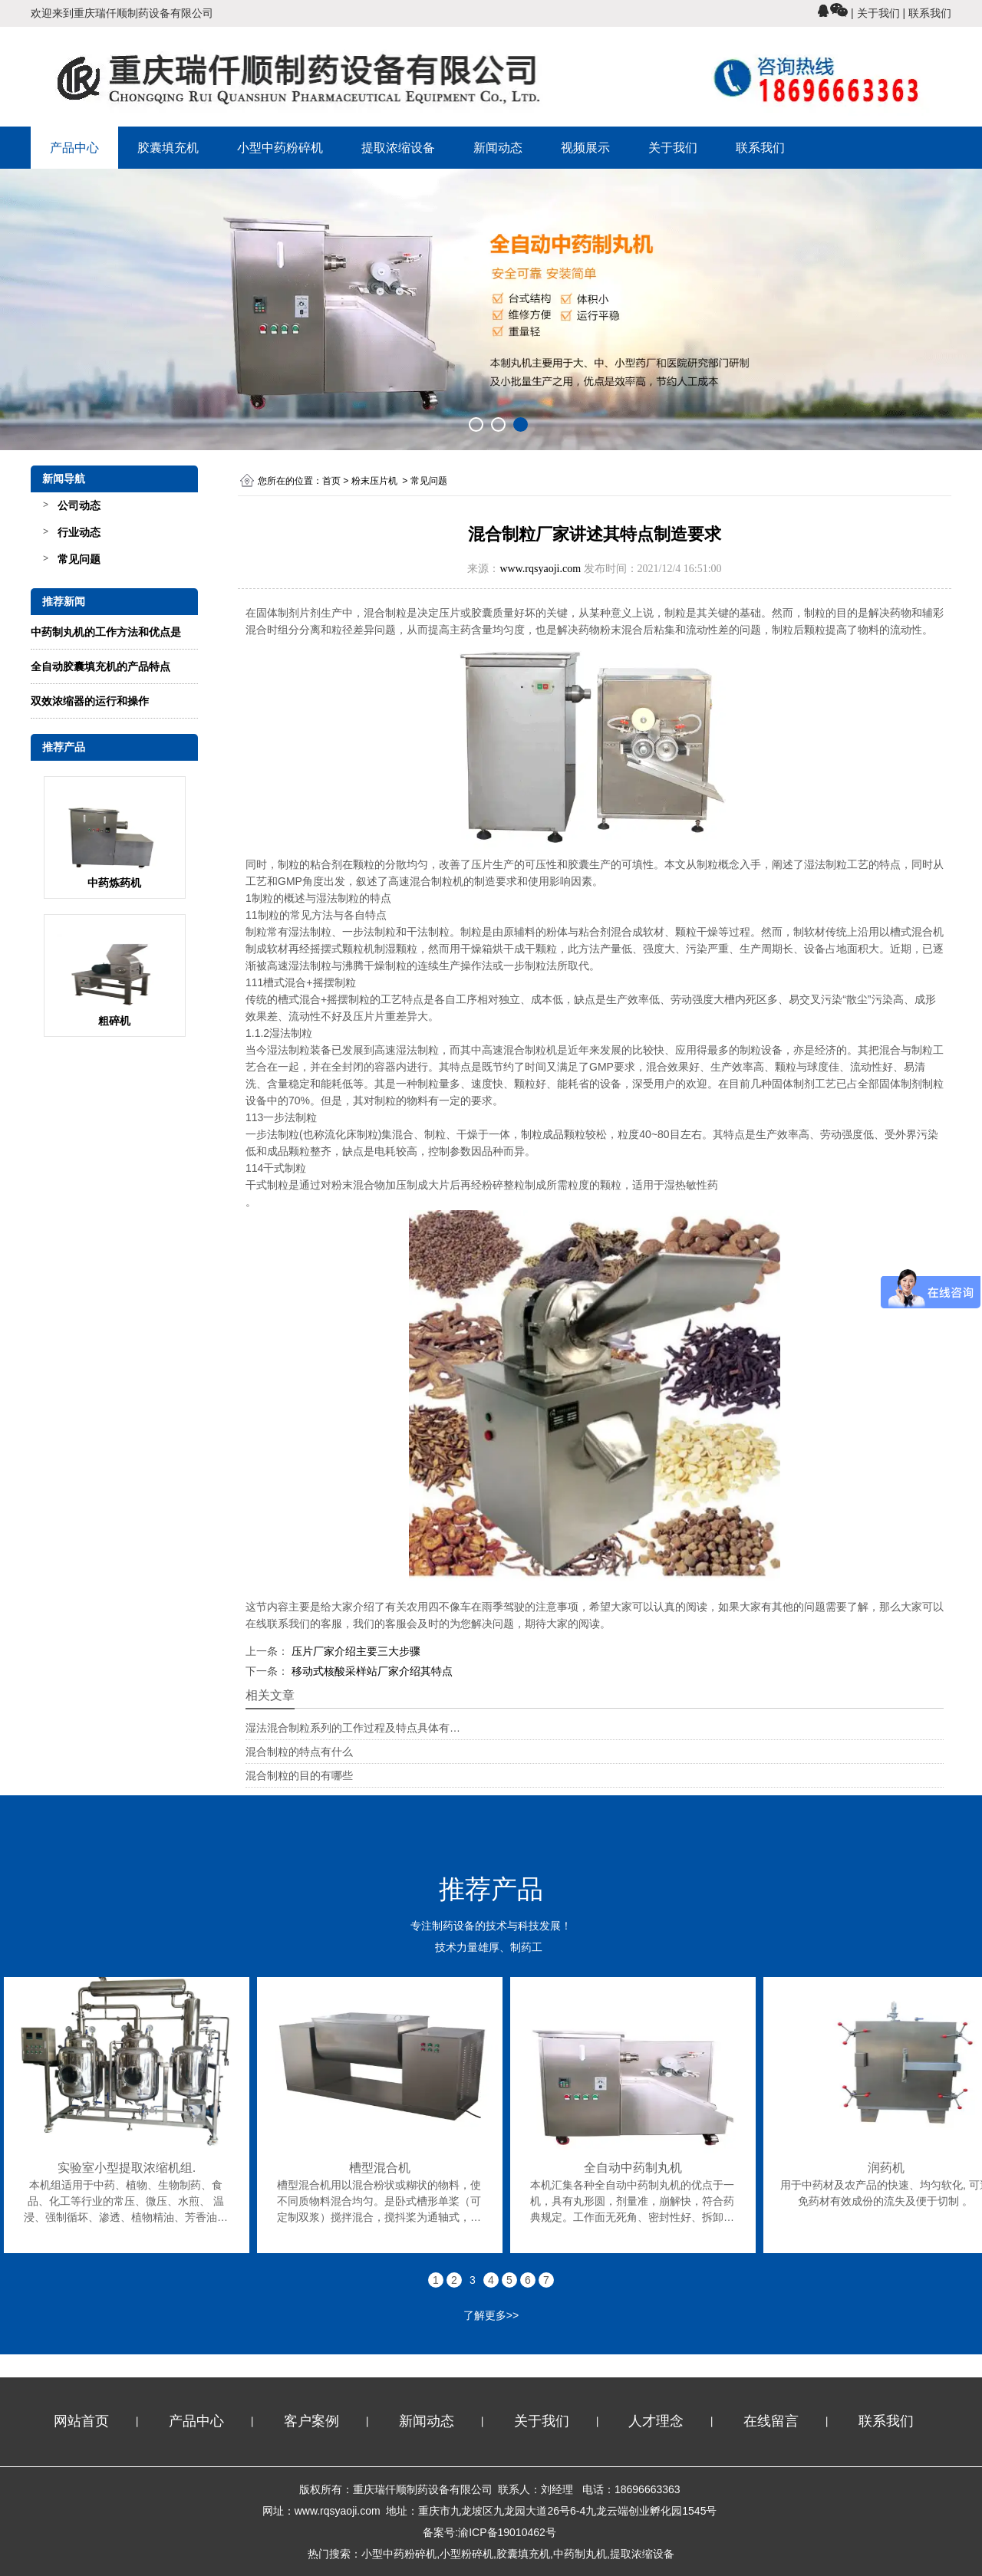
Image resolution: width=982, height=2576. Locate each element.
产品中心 (74, 147)
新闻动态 (497, 147)
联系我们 (760, 147)
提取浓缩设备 (398, 147)
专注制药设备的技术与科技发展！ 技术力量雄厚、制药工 (491, 1908)
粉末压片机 (374, 480)
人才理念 (656, 2421)
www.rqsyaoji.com (540, 568)
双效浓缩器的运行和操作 (90, 701)
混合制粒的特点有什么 (299, 1751)
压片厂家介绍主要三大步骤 (354, 1651)
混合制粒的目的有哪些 (299, 1775)
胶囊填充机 (168, 147)
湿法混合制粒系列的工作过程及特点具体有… (353, 1728)
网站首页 (81, 2421)
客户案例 (311, 2421)
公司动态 (79, 505)
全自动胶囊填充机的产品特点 (100, 666)
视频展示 (585, 147)
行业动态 (79, 532)
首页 (331, 480)
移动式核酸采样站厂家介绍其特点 (370, 1671)
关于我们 (672, 147)
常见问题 (79, 559)
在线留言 (771, 2421)
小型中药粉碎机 (280, 147)
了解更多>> (491, 2315)
